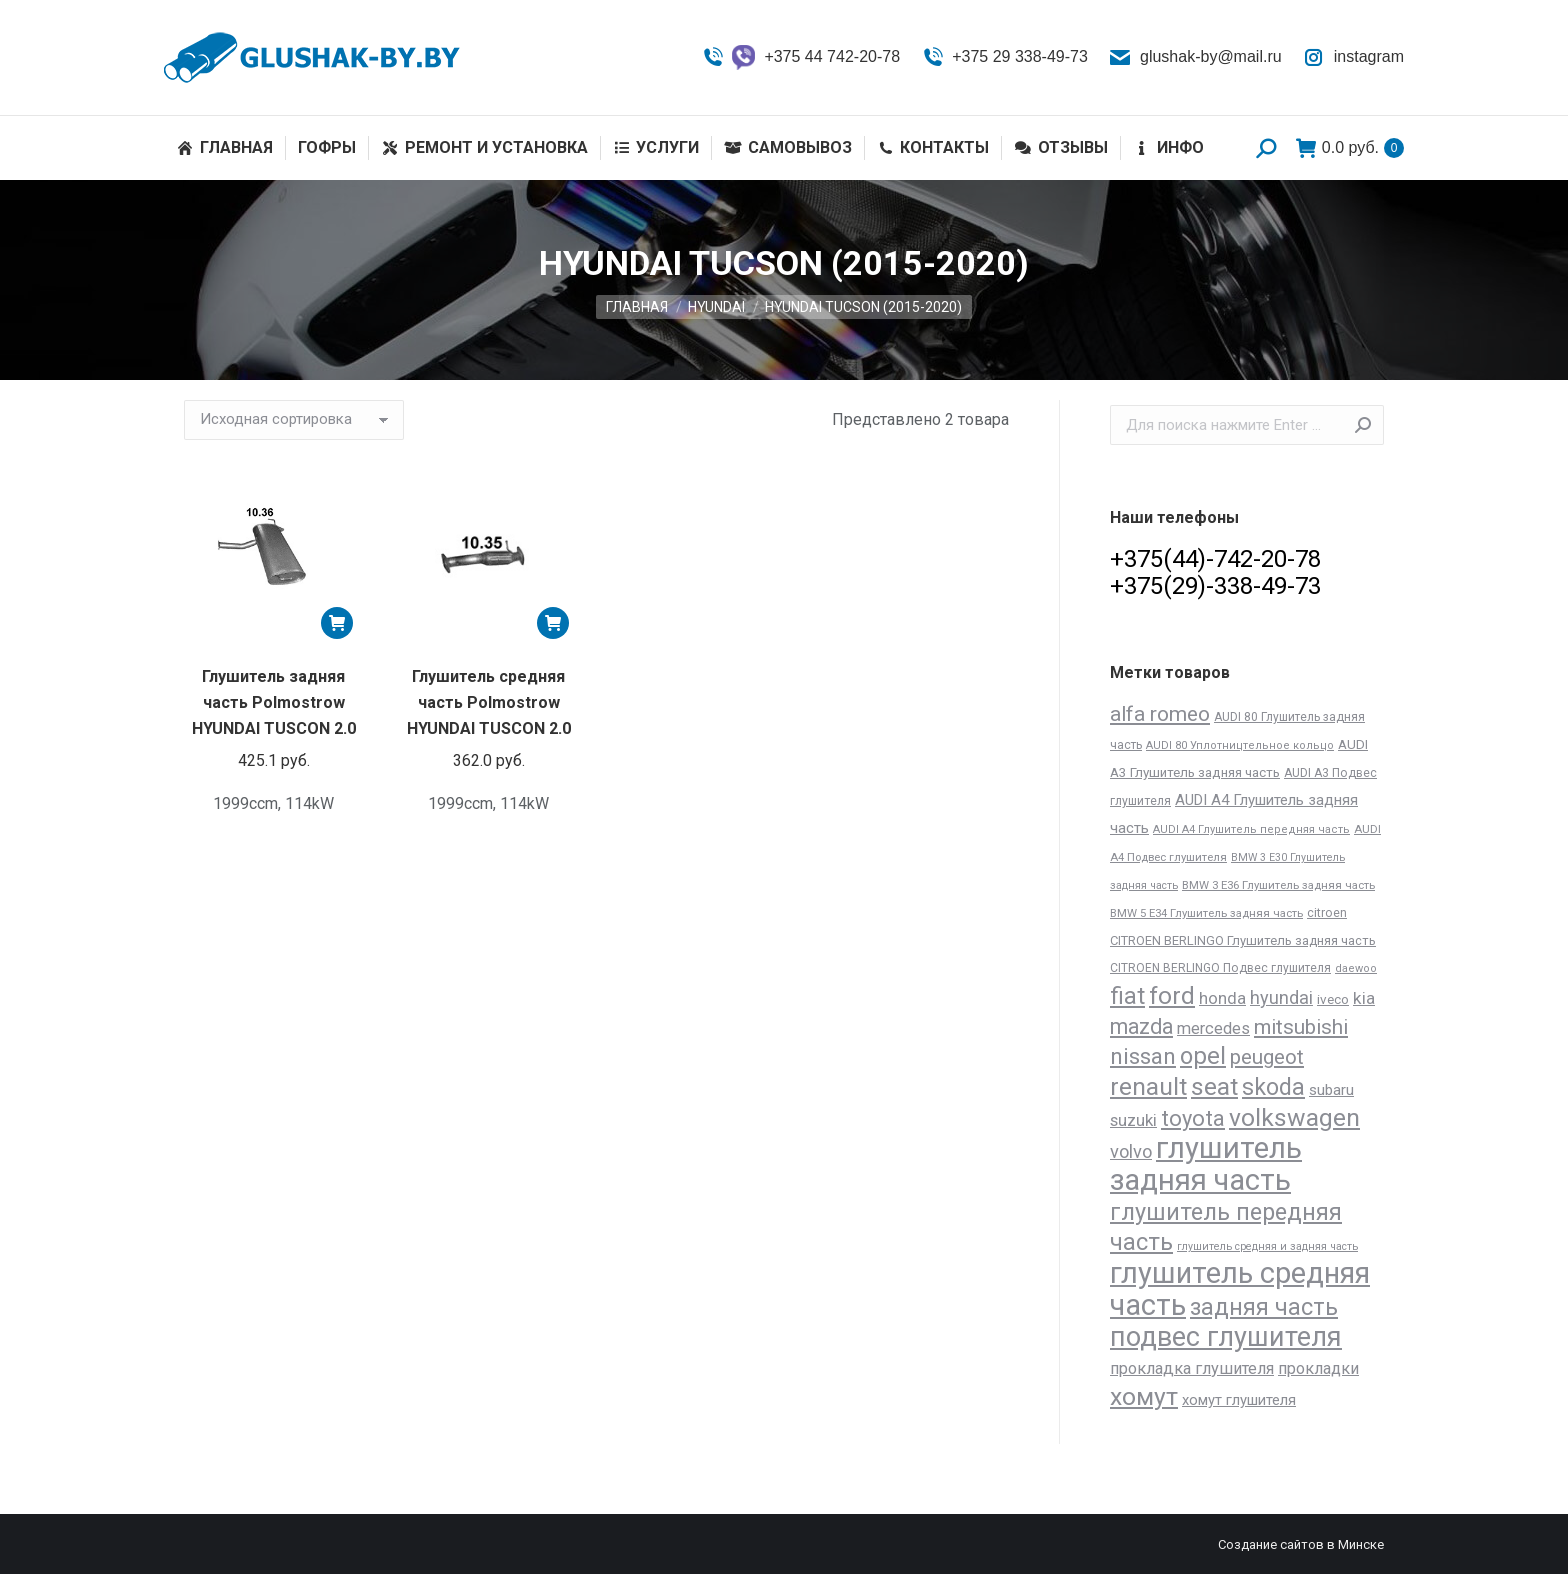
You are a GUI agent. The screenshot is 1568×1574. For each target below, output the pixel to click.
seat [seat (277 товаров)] (1214, 1086)
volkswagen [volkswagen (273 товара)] (1294, 1117)
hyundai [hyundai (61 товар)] (1281, 997)
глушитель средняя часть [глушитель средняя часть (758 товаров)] (1240, 1289)
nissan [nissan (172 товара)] (1143, 1056)
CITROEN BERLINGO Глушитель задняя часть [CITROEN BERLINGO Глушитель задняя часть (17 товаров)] (1243, 940)
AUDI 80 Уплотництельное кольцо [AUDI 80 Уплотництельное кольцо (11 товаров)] (1240, 745)
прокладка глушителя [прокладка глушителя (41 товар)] (1192, 1368)
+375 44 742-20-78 (800, 57)
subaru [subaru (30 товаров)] (1331, 1090)
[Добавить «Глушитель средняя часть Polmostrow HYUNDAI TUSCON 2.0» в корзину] (553, 623)
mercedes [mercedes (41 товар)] (1213, 1028)
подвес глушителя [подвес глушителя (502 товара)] (1226, 1337)
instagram (1353, 57)
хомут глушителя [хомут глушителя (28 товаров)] (1239, 1400)
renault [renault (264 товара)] (1148, 1086)
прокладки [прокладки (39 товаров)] (1318, 1368)
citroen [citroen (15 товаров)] (1327, 913)
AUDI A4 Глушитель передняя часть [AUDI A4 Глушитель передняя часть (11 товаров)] (1251, 829)
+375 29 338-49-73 (1004, 57)
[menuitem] (225, 148)
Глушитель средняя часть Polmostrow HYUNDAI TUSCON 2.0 (489, 702)
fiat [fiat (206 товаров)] (1127, 996)
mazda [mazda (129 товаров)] (1141, 1026)
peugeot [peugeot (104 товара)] (1267, 1057)
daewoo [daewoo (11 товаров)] (1356, 968)
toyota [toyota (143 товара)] (1193, 1118)
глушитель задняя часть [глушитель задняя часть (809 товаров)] (1206, 1164)
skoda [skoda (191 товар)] (1273, 1087)
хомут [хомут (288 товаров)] (1144, 1396)
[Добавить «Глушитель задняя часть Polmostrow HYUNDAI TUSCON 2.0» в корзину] (337, 623)
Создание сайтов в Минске (1301, 1544)
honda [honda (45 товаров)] (1222, 998)
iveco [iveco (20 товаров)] (1333, 999)
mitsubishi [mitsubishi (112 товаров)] (1301, 1027)
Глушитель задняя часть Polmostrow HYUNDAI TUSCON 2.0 (274, 702)
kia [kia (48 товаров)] (1364, 998)
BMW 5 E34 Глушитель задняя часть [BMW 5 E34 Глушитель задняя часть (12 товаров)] (1206, 913)
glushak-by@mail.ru (1195, 57)
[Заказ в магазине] (294, 420)
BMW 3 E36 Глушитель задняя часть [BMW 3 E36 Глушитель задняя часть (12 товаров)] (1278, 885)
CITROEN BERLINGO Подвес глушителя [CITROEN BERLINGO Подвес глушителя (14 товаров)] (1220, 968)
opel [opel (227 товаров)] (1203, 1056)
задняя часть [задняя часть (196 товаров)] (1264, 1307)
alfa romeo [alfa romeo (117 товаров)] (1160, 714)
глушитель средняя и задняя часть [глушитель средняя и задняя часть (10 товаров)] (1267, 1246)
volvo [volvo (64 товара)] (1131, 1151)
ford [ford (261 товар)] (1172, 995)
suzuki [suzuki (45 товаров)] (1133, 1120)
